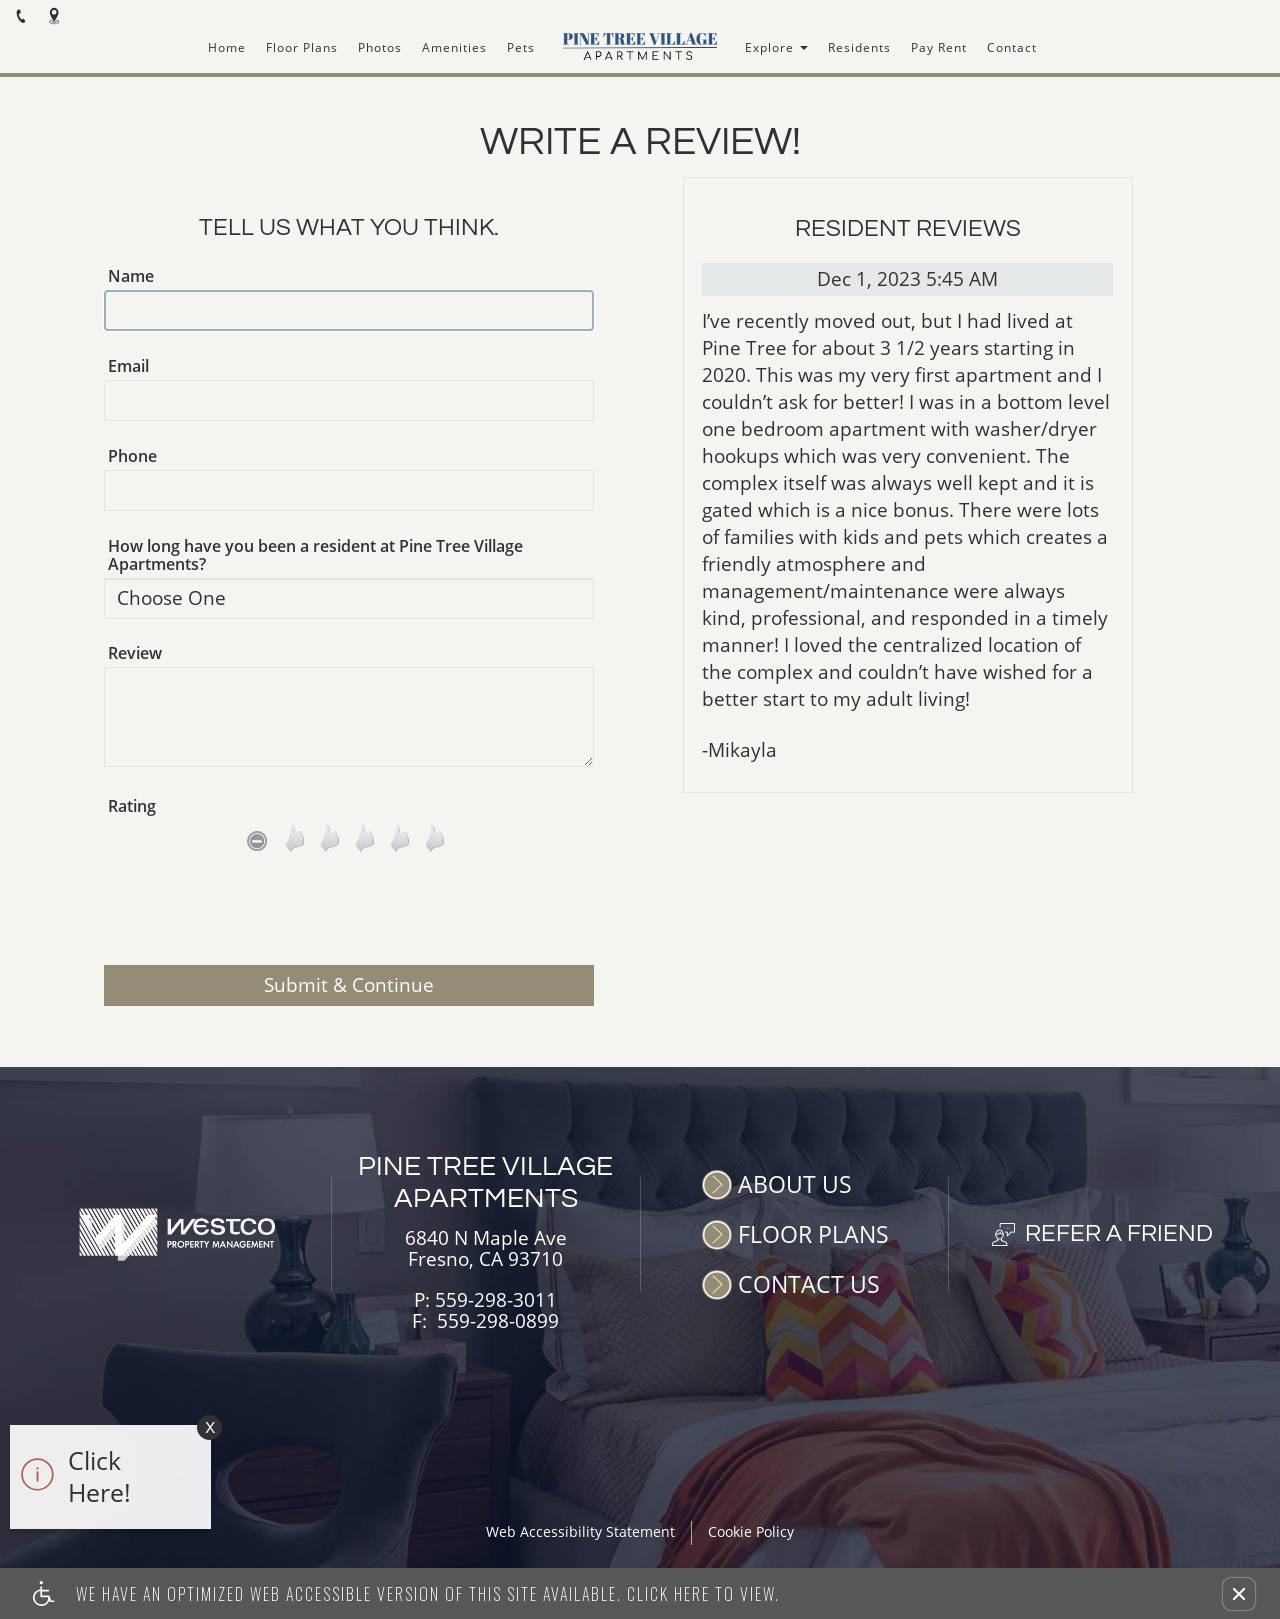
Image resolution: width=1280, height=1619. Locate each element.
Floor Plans (302, 47)
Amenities (454, 47)
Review (135, 653)
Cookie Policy (751, 1532)
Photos (380, 47)
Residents (859, 47)
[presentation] (349, 916)
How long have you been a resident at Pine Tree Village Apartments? (315, 555)
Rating (132, 806)
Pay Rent (939, 47)
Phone (132, 456)
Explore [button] (776, 47)
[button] (1239, 1594)
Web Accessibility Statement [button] (580, 1532)
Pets (521, 47)
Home (227, 47)
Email (128, 366)
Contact (1012, 47)
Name (131, 276)
